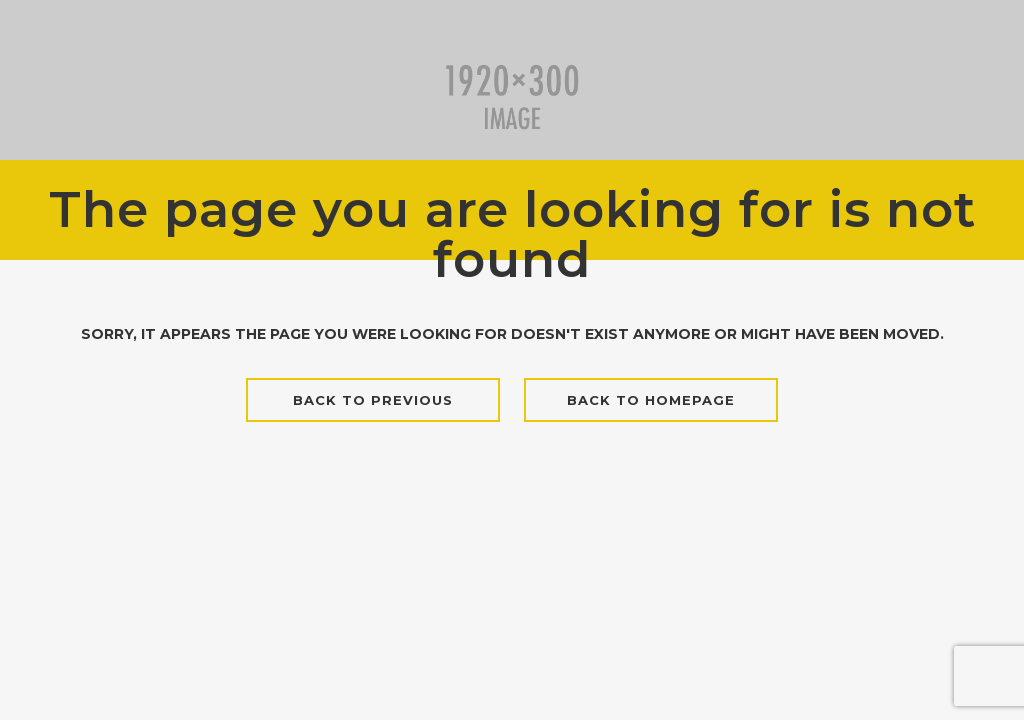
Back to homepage (651, 400)
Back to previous (373, 400)
